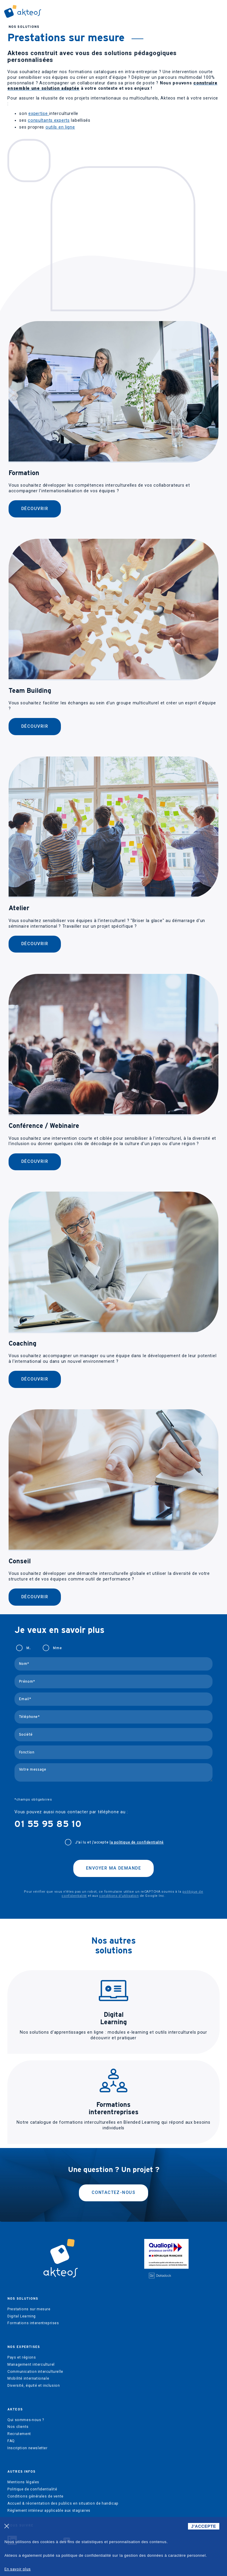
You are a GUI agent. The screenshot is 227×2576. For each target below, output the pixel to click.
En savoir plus (17, 2569)
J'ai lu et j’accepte (119, 1842)
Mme (57, 1648)
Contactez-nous (113, 2192)
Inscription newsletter (27, 2448)
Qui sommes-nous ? (25, 2420)
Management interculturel (31, 2364)
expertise (38, 113)
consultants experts (49, 120)
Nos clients (18, 2427)
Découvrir (34, 508)
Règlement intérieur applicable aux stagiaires (48, 2510)
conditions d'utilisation (119, 1896)
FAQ (11, 2441)
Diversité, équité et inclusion (33, 2385)
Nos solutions (24, 27)
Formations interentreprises (33, 2323)
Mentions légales (23, 2482)
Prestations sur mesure (28, 2309)
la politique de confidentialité (137, 1842)
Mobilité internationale (28, 2378)
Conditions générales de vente (35, 2496)
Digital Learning (21, 2316)
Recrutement (19, 2434)
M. (28, 1648)
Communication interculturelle (35, 2372)
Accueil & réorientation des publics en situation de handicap (63, 2503)
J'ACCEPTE (203, 2526)
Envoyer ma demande (113, 1868)
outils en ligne (60, 127)
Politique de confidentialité (32, 2489)
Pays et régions (21, 2357)
